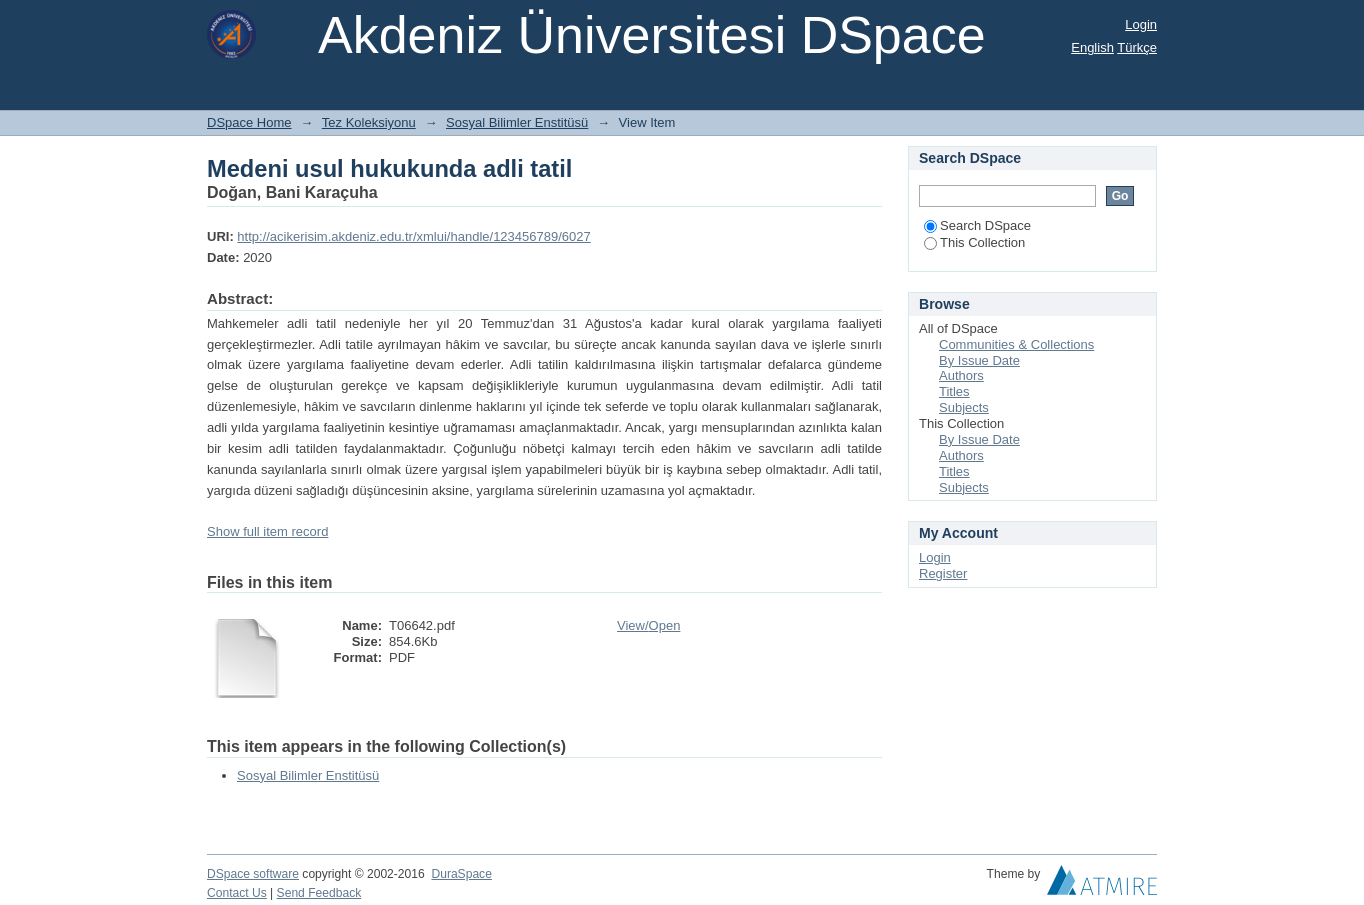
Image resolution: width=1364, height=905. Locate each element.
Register (943, 573)
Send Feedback (319, 893)
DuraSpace (461, 874)
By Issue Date (979, 360)
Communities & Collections (1016, 344)
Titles (954, 391)
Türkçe (1137, 47)
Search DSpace (977, 225)
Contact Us (237, 893)
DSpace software (253, 874)
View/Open (648, 625)
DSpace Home (249, 122)
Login (1141, 24)
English (1092, 47)
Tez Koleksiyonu (369, 122)
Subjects (964, 407)
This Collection (974, 242)
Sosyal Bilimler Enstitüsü (517, 122)
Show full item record (267, 531)
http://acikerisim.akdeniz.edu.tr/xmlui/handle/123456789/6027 (413, 236)
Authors (961, 375)
